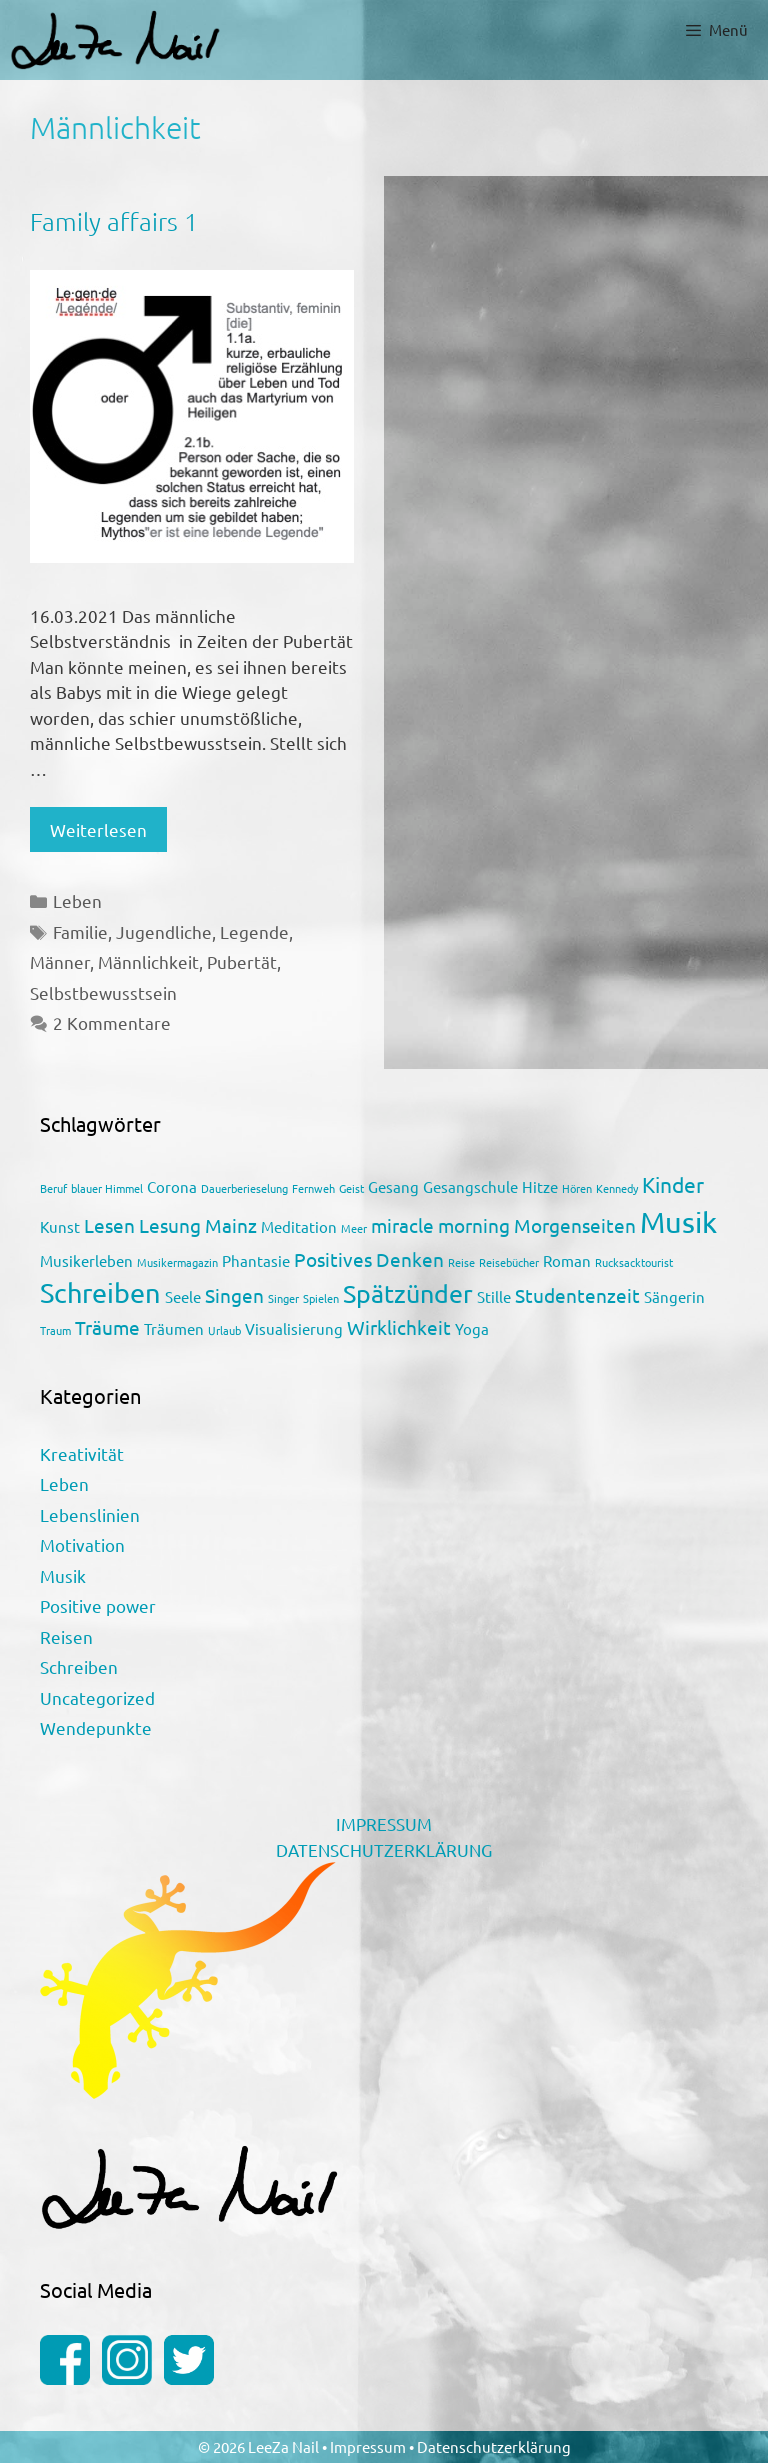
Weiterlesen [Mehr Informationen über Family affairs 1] (98, 829)
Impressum (369, 2446)
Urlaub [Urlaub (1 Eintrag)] (224, 1330)
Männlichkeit (148, 961)
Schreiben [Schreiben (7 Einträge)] (100, 1292)
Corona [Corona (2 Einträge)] (172, 1186)
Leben (77, 900)
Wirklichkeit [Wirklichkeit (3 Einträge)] (399, 1327)
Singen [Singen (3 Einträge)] (234, 1295)
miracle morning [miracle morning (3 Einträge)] (440, 1225)
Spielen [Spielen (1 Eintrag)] (321, 1298)
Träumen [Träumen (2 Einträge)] (174, 1328)
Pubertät (242, 961)
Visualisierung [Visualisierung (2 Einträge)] (294, 1328)
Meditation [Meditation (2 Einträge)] (299, 1226)
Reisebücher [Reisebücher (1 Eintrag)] (509, 1262)
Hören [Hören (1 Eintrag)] (577, 1188)
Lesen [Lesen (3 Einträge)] (109, 1225)
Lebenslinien (90, 1514)
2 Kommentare (112, 1022)
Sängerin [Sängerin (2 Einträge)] (674, 1296)
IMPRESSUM (384, 1823)
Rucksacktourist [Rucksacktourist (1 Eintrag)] (634, 1262)
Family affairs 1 (114, 221)
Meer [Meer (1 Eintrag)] (354, 1228)
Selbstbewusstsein (103, 992)
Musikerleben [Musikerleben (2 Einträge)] (86, 1260)
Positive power (98, 1605)
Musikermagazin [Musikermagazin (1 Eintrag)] (177, 1262)
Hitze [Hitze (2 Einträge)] (540, 1186)
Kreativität (82, 1453)
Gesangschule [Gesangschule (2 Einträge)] (470, 1186)
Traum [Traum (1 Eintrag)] (55, 1330)
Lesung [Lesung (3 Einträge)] (170, 1225)
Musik (63, 1575)
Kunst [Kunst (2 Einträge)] (60, 1226)
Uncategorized (97, 1697)
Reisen (66, 1636)
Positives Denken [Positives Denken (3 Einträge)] (369, 1259)
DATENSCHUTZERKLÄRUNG (384, 1849)
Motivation (82, 1544)
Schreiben (79, 1666)
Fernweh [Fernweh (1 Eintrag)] (313, 1188)
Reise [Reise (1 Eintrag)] (461, 1262)
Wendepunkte (96, 1727)
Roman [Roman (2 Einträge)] (567, 1260)
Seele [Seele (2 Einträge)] (183, 1296)
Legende (254, 931)
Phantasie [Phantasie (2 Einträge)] (256, 1260)
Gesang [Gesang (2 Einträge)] (393, 1186)
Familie (80, 931)
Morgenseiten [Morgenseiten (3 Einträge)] (575, 1225)
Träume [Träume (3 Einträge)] (107, 1327)
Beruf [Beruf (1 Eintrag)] (53, 1188)
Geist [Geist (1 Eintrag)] (351, 1188)
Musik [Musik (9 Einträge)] (678, 1222)
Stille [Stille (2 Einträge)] (494, 1296)
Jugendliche (164, 931)
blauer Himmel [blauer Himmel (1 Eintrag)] (107, 1188)
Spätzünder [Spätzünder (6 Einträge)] (408, 1293)
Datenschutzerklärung (494, 2446)
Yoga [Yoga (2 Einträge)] (472, 1328)
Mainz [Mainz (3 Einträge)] (231, 1225)
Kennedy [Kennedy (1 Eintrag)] (617, 1188)
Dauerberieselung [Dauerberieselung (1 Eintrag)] (244, 1188)
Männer (60, 961)
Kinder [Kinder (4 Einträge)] (673, 1184)
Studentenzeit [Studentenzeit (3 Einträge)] (577, 1295)
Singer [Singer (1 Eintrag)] (283, 1298)
